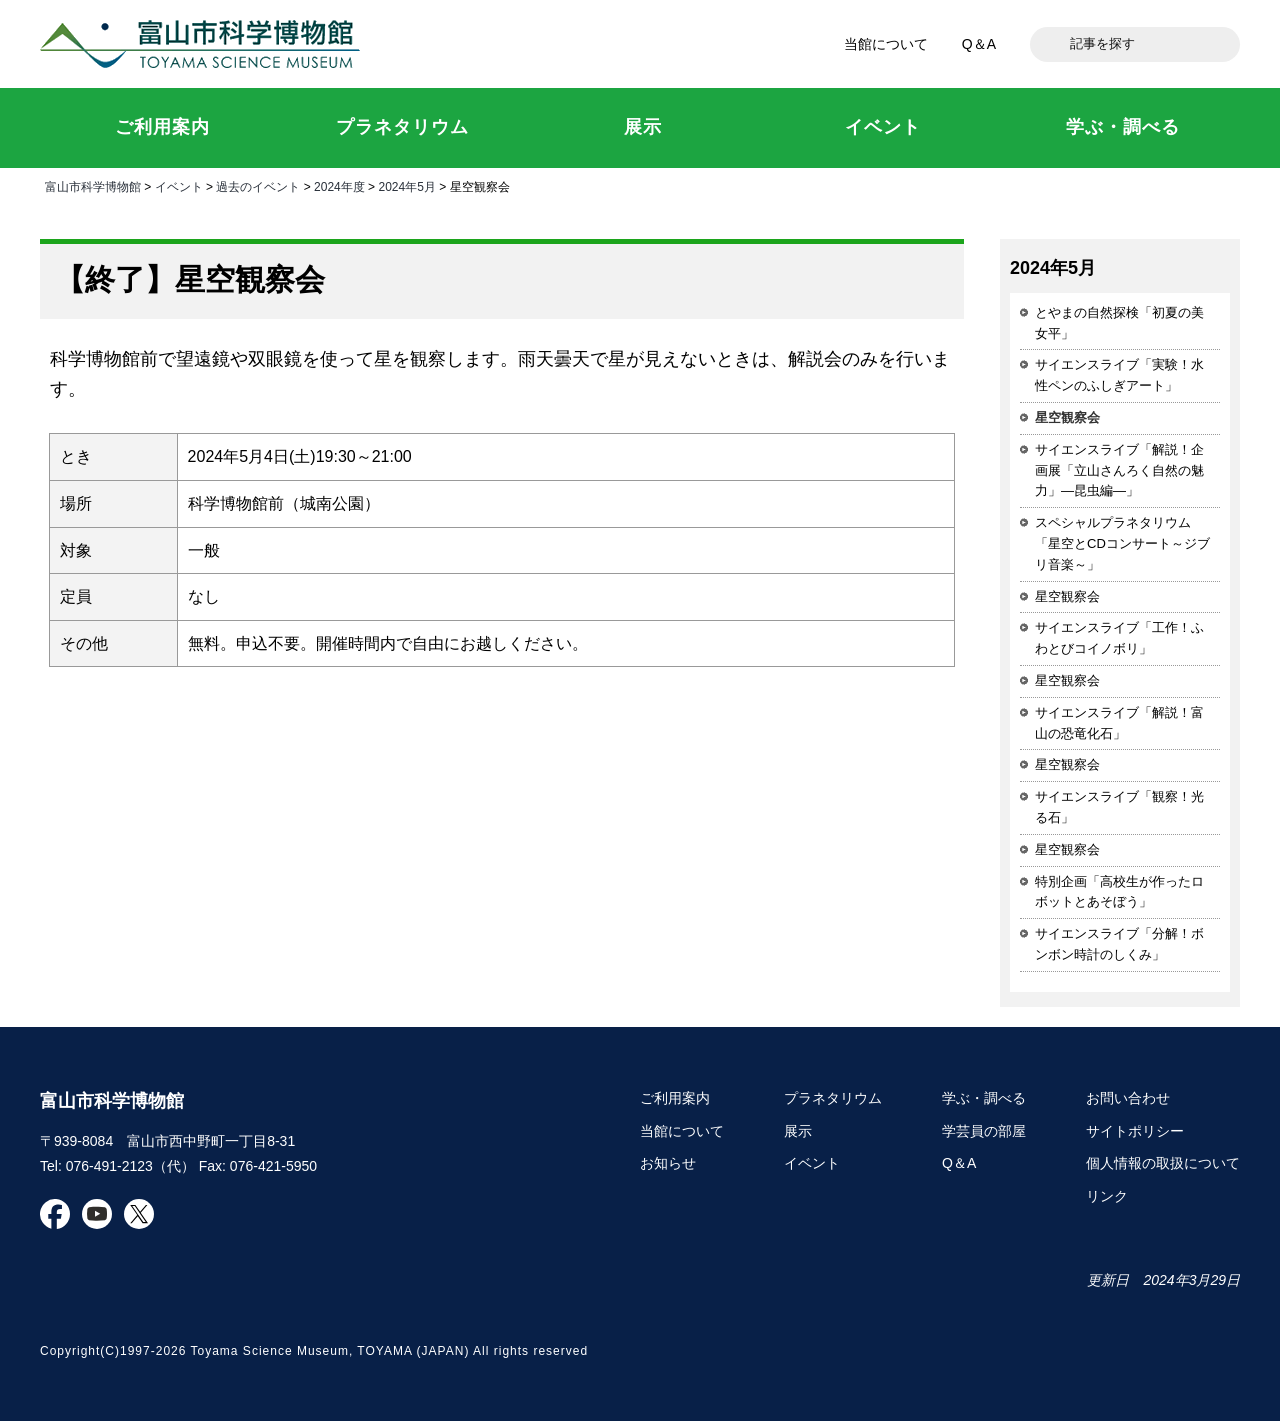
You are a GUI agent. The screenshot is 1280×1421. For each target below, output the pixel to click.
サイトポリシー (1135, 1131)
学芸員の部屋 (984, 1131)
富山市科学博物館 (205, 44)
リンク (1107, 1196)
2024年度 (339, 187)
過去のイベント (258, 187)
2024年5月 (406, 187)
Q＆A (979, 44)
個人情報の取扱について (1163, 1163)
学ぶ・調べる (984, 1098)
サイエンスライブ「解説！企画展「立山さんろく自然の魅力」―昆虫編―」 (1119, 470)
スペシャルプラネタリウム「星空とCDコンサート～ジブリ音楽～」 (1122, 543)
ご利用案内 (675, 1098)
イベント (179, 187)
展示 (798, 1131)
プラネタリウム (833, 1098)
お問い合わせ (1128, 1098)
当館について (886, 44)
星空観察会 (1067, 596)
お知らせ (668, 1163)
